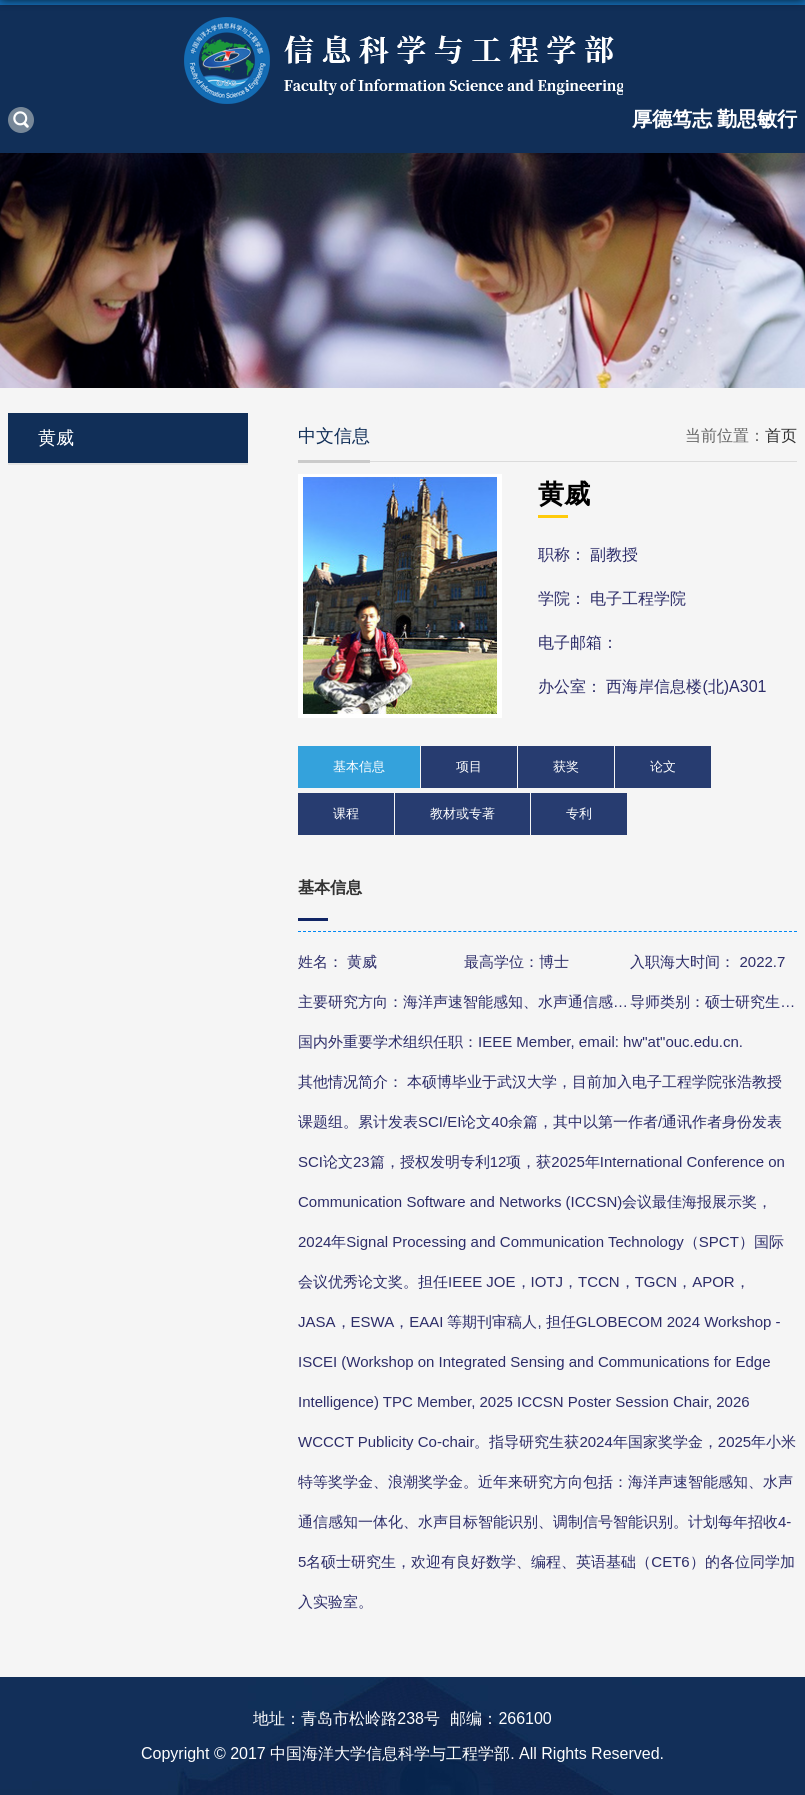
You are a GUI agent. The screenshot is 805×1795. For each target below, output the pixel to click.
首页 (781, 435)
